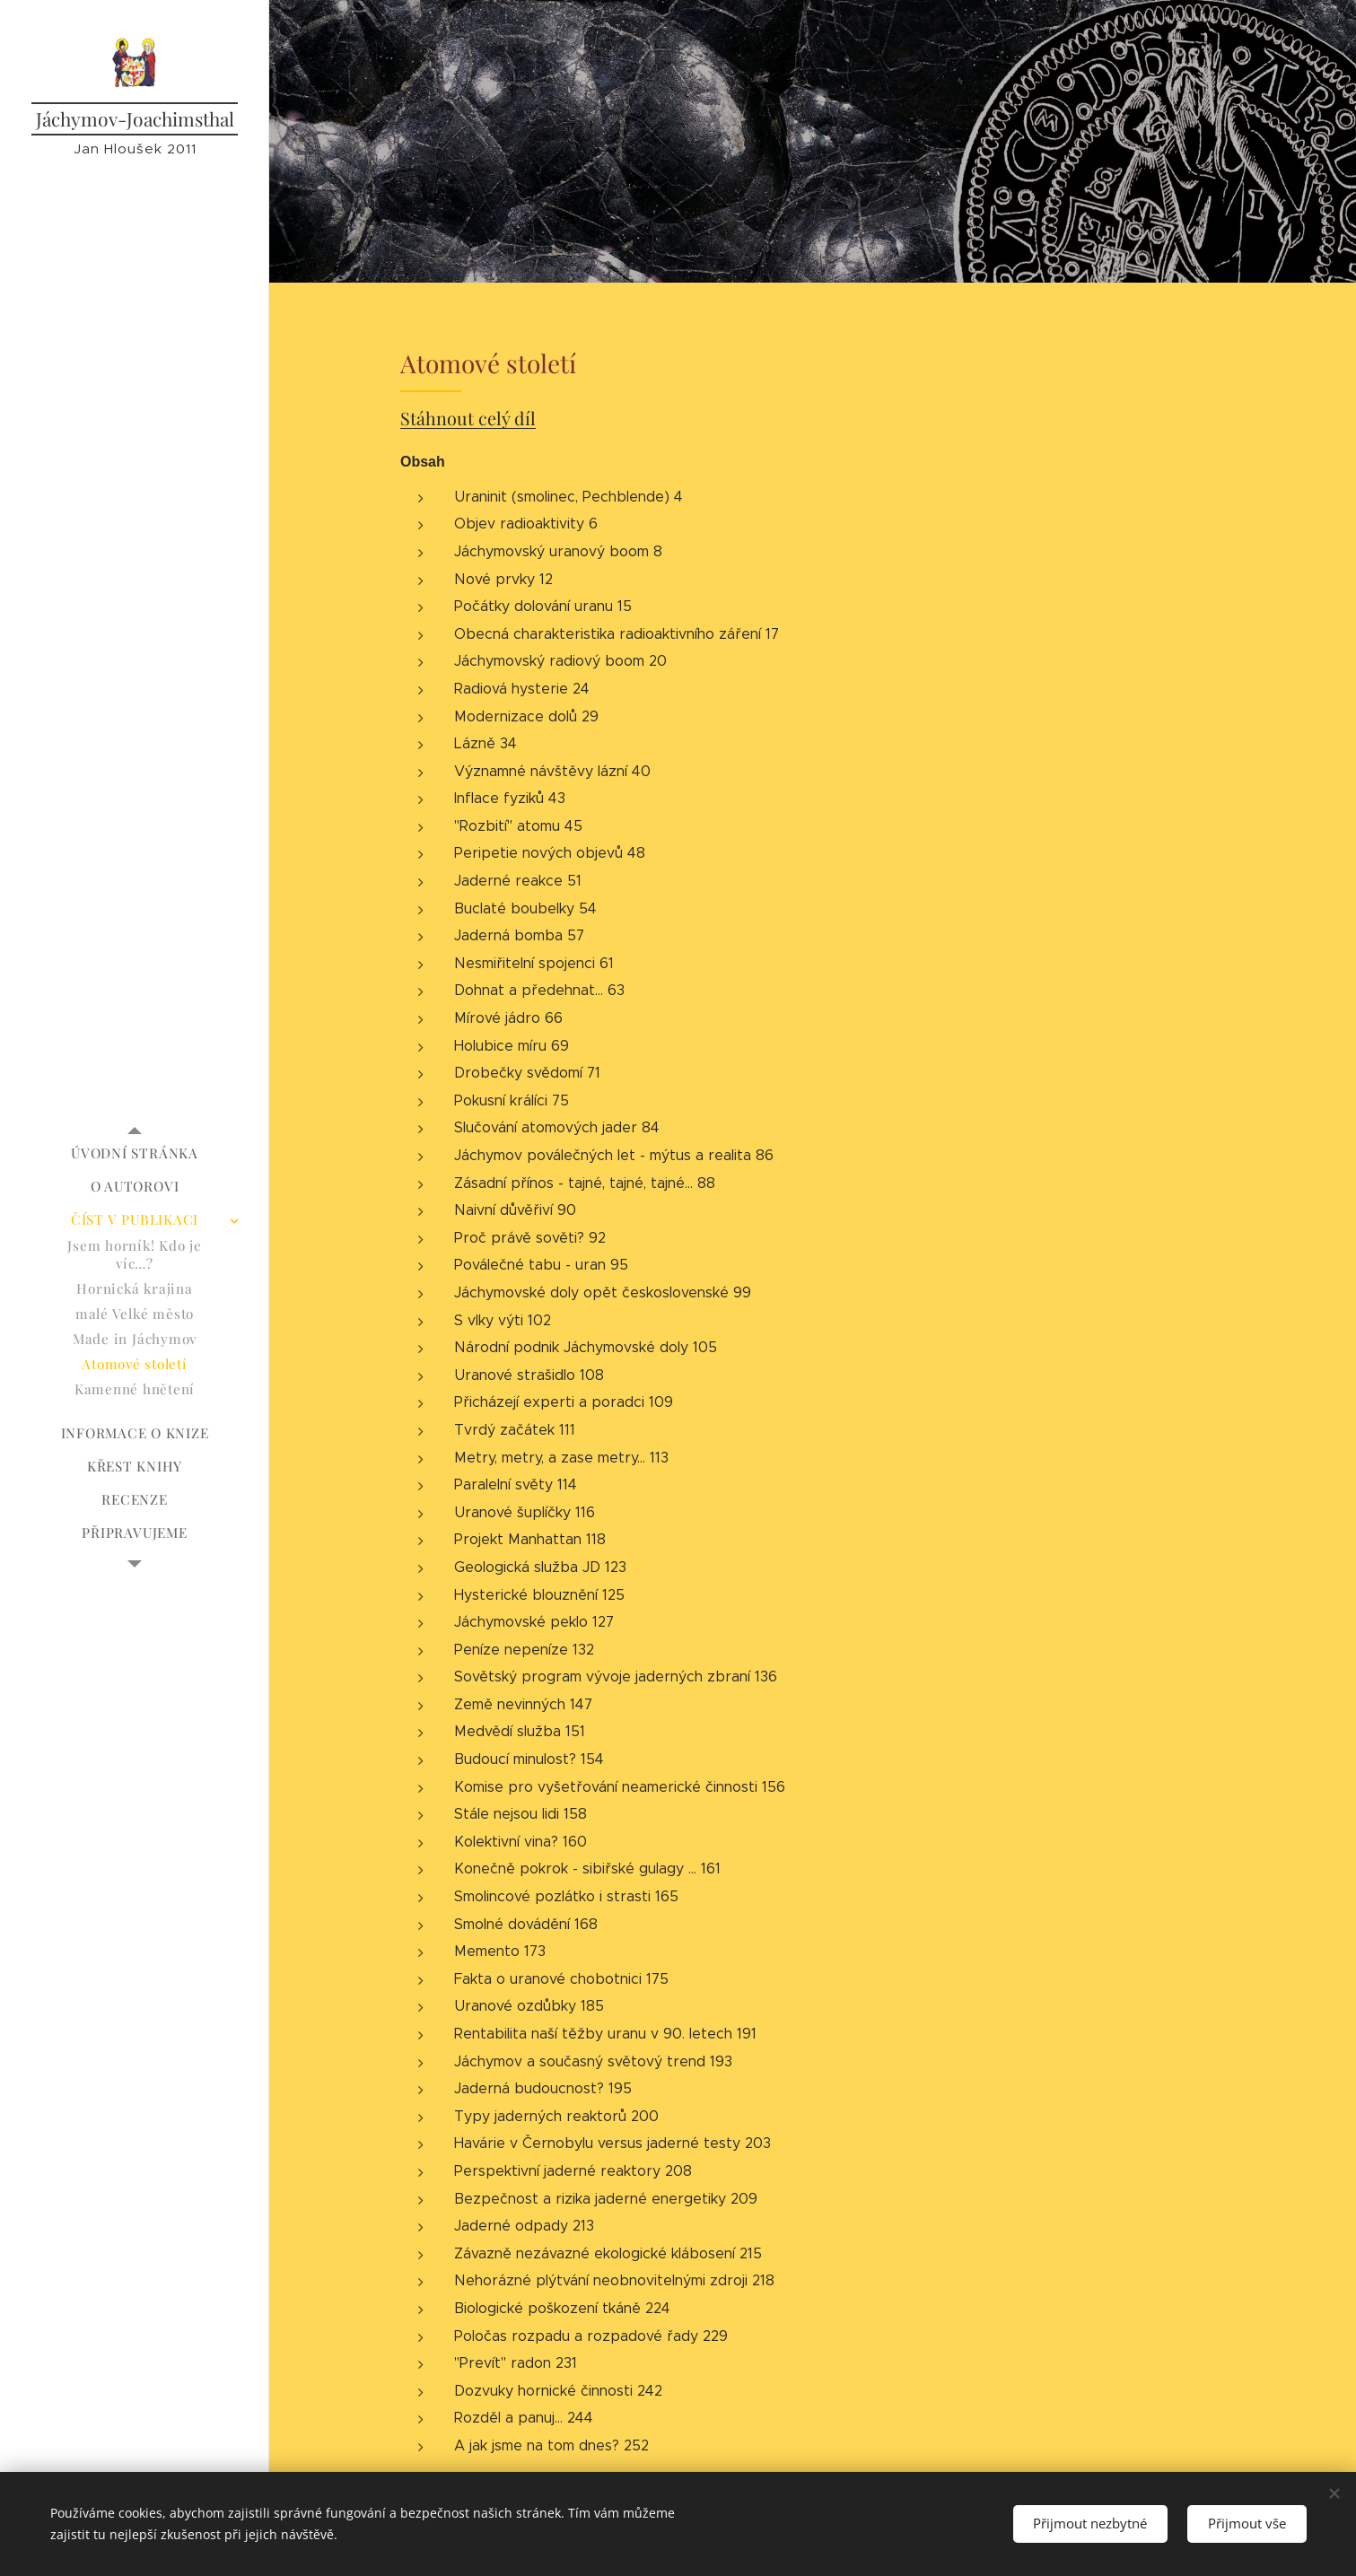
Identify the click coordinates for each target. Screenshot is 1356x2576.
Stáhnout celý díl (468, 419)
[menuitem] (134, 1153)
